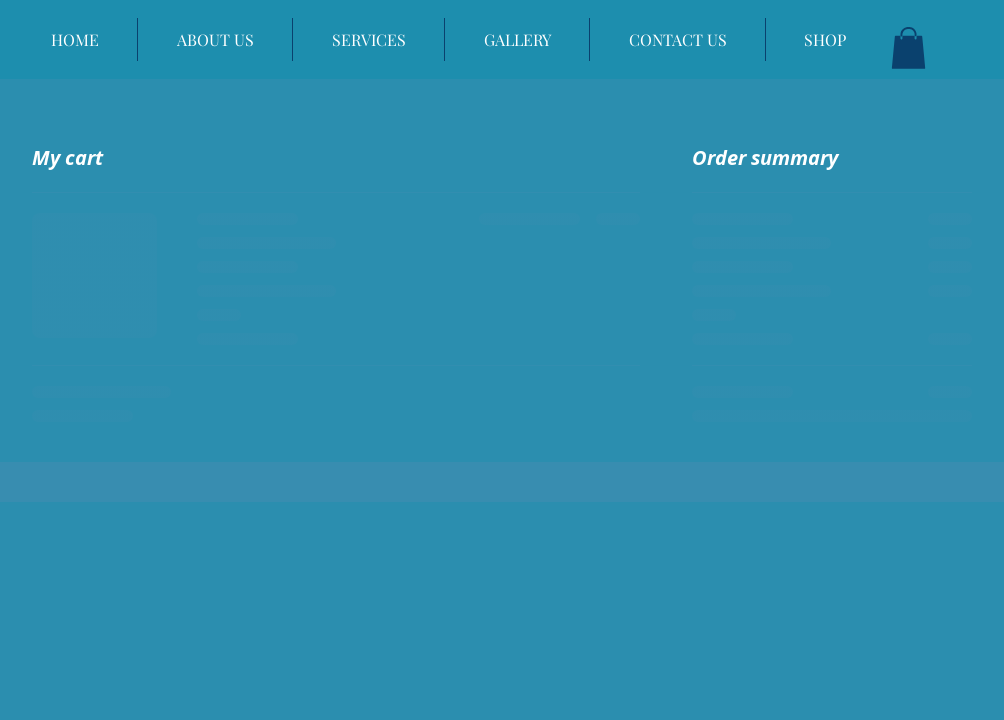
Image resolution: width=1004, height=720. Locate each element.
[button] (908, 48)
